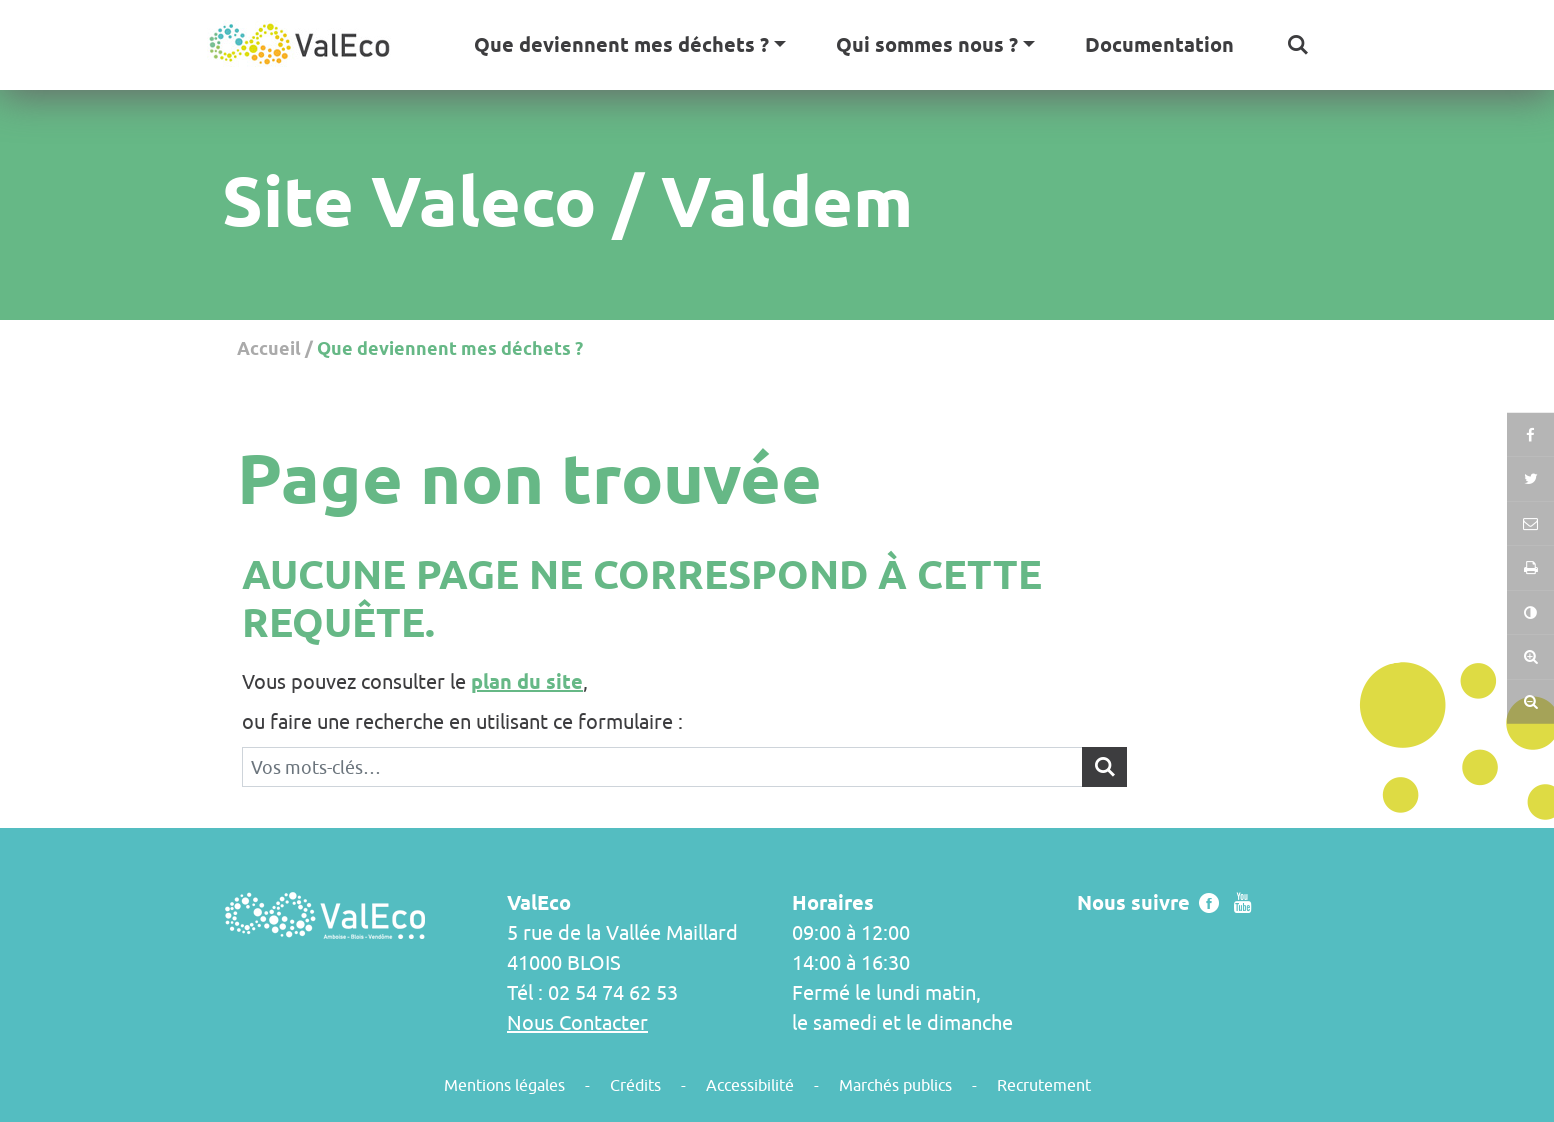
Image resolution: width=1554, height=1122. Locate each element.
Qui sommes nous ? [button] (927, 45)
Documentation (1159, 45)
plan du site (527, 682)
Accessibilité (750, 1085)
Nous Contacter (577, 1022)
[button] (1298, 45)
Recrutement (1044, 1085)
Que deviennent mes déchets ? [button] (621, 45)
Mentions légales (504, 1085)
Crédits (635, 1085)
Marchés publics (895, 1085)
